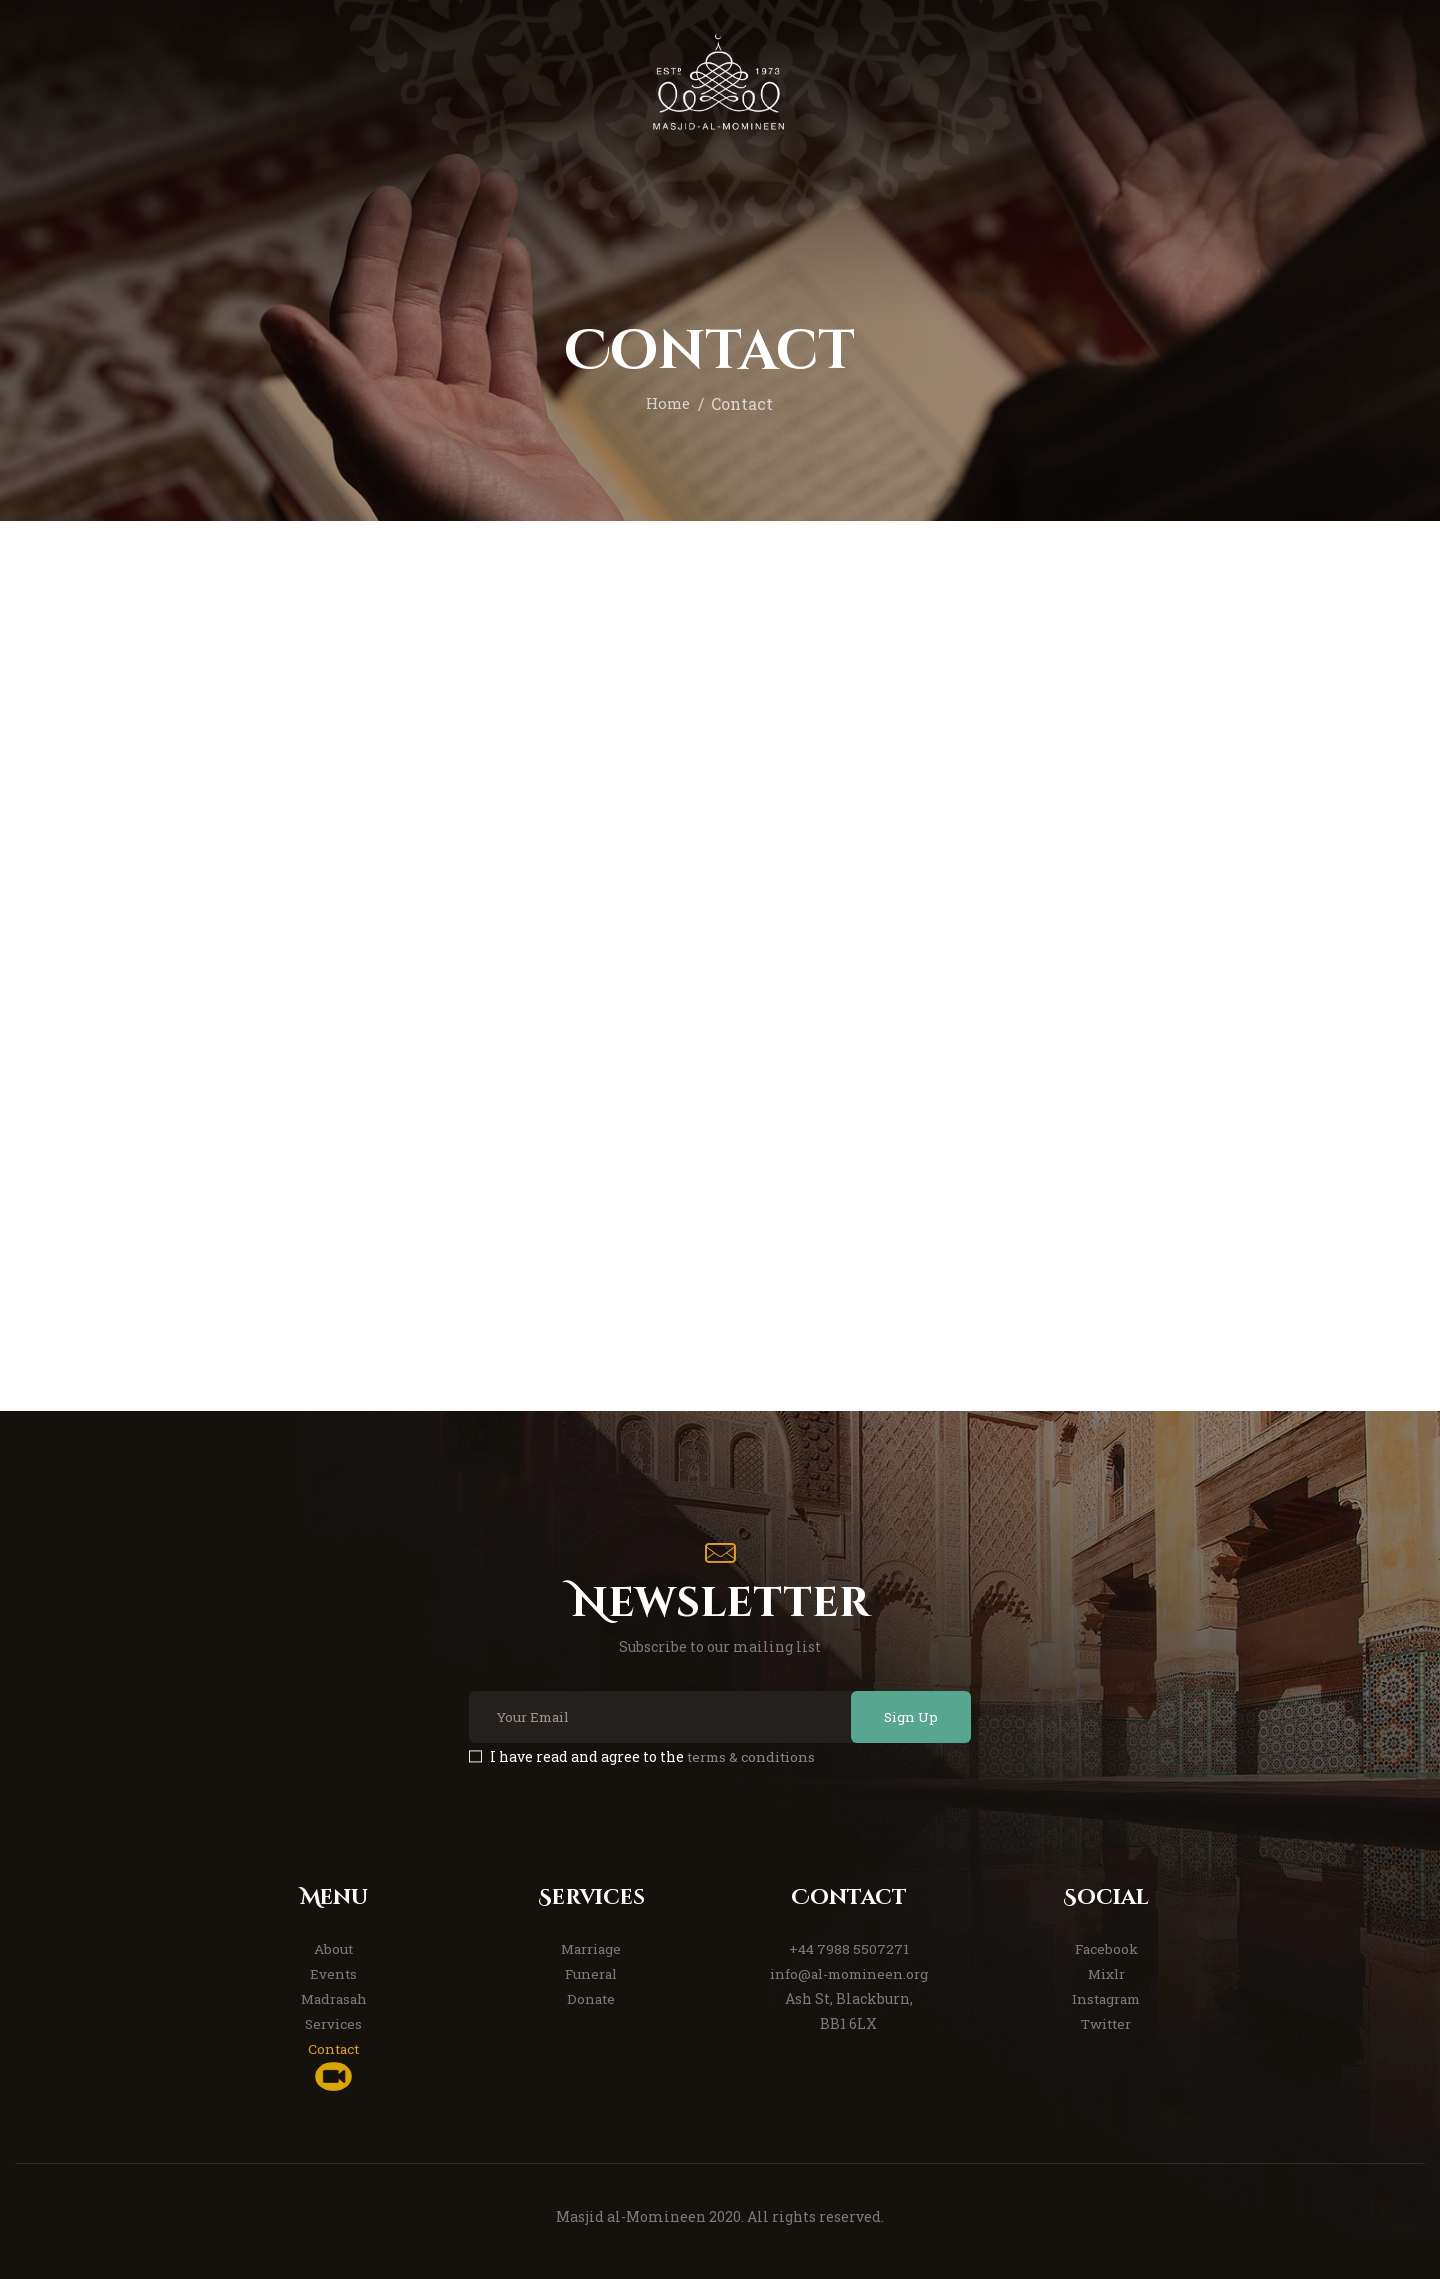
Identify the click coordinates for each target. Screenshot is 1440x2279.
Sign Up (903, 1716)
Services (334, 2023)
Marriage (591, 1948)
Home (668, 404)
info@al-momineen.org (849, 1973)
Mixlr (1106, 1973)
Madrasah (333, 1998)
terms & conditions (755, 1756)
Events (334, 1973)
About (334, 1948)
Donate (591, 1998)
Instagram (1106, 1998)
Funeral (591, 1973)
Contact (334, 2048)
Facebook (1106, 1948)
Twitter (1106, 2023)
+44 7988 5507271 (849, 1948)
